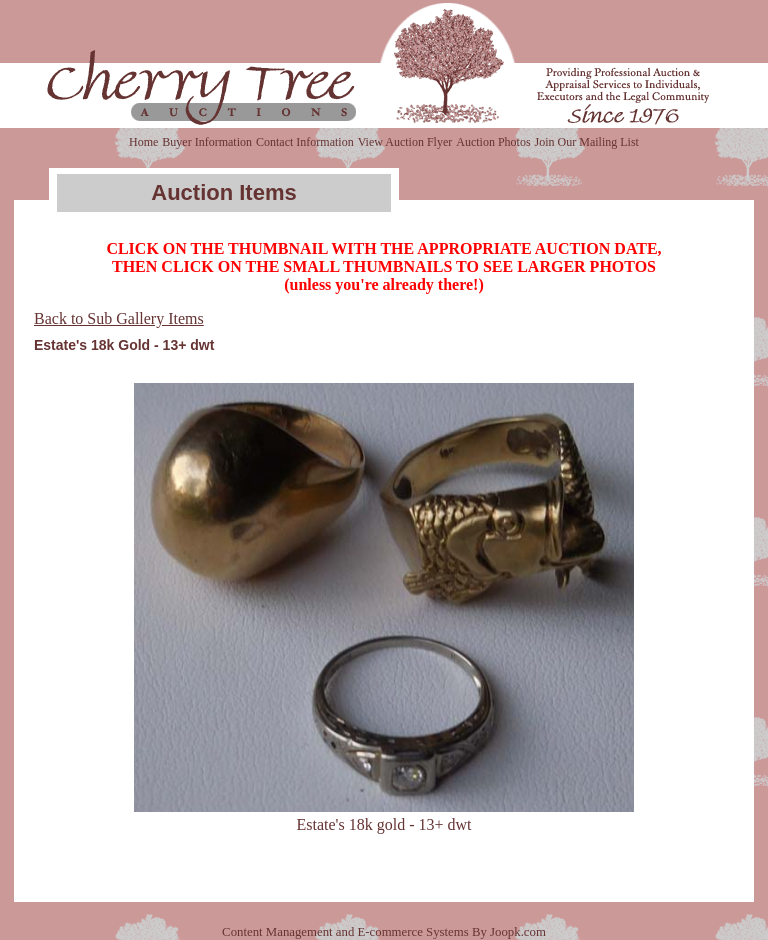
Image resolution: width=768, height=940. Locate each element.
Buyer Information (207, 142)
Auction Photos (493, 142)
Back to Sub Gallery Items (119, 318)
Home (143, 142)
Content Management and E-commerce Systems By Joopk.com (384, 932)
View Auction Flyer (405, 142)
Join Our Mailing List (587, 142)
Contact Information (305, 142)
